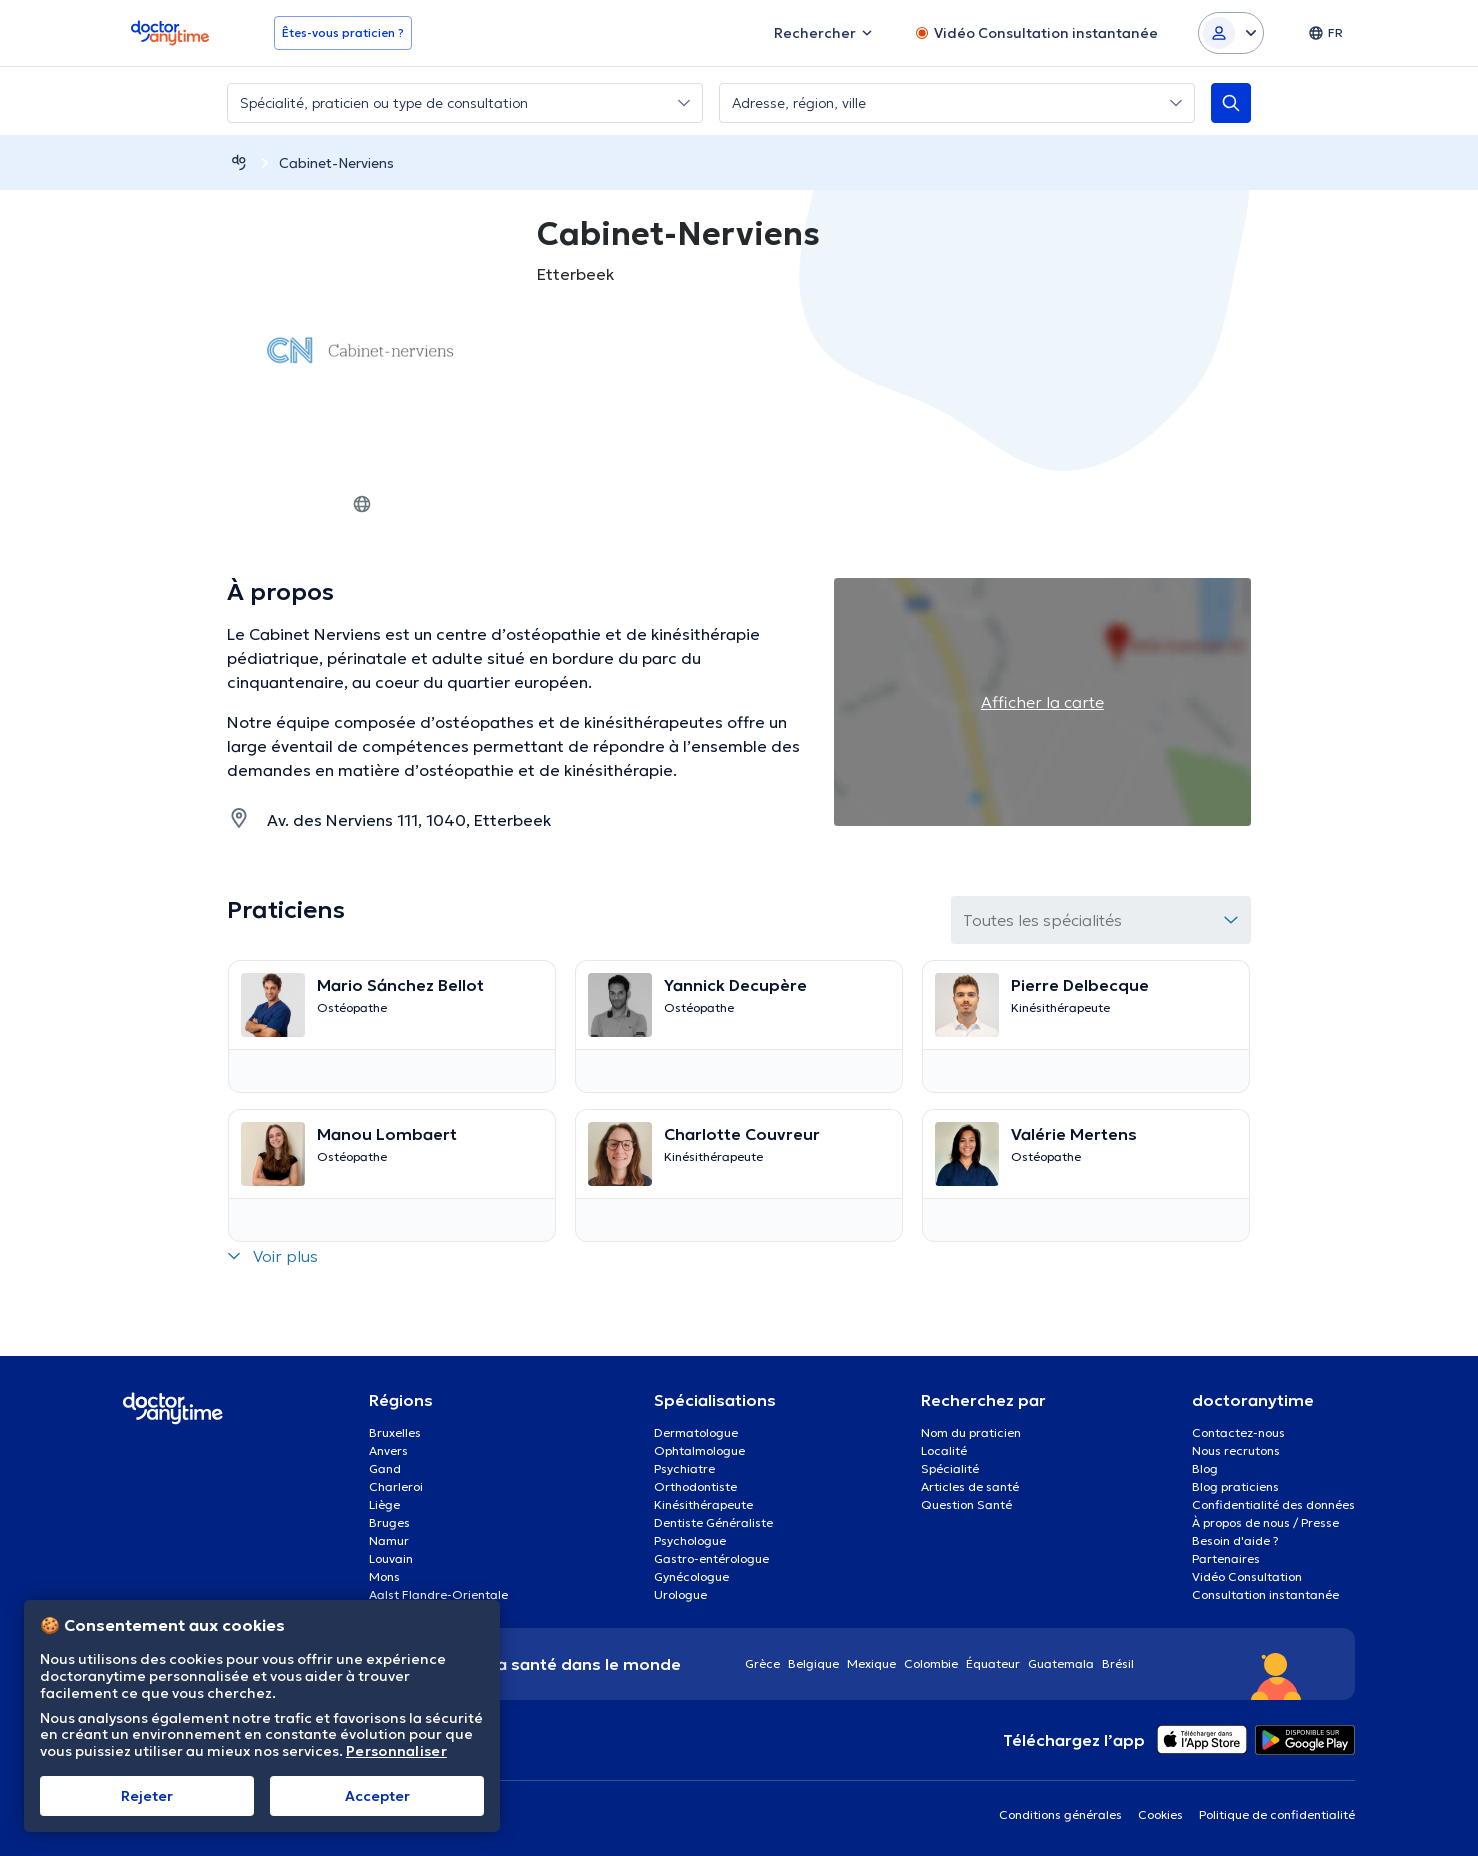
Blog (1205, 1468)
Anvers (388, 1450)
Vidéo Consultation (1247, 1576)
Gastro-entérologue (711, 1558)
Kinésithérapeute (703, 1504)
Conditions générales (1060, 1814)
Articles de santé (970, 1486)
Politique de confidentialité (1277, 1814)
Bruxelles (395, 1432)
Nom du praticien (971, 1432)
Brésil (1118, 1663)
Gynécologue (691, 1576)
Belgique (813, 1663)
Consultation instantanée (1265, 1594)
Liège (384, 1504)
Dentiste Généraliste (713, 1522)
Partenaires (1226, 1558)
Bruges (389, 1522)
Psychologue (690, 1540)
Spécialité (950, 1468)
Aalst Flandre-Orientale (438, 1594)
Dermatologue (696, 1432)
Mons (384, 1576)
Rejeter (147, 1796)
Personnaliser (396, 1751)
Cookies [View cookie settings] (1160, 1814)
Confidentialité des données (1273, 1504)
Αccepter (377, 1796)
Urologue (680, 1594)
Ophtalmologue (699, 1450)
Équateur (993, 1663)
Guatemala (1061, 1663)
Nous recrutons (1236, 1450)
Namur (389, 1540)
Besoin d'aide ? (1235, 1540)
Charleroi (396, 1486)
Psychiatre (684, 1468)
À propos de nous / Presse (1265, 1522)
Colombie (931, 1663)
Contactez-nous (1238, 1432)
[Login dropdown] (1231, 33)
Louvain (391, 1558)
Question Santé (966, 1504)
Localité (944, 1450)
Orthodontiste (695, 1486)
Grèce (762, 1663)
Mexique (871, 1663)
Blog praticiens (1235, 1486)
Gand (385, 1468)
